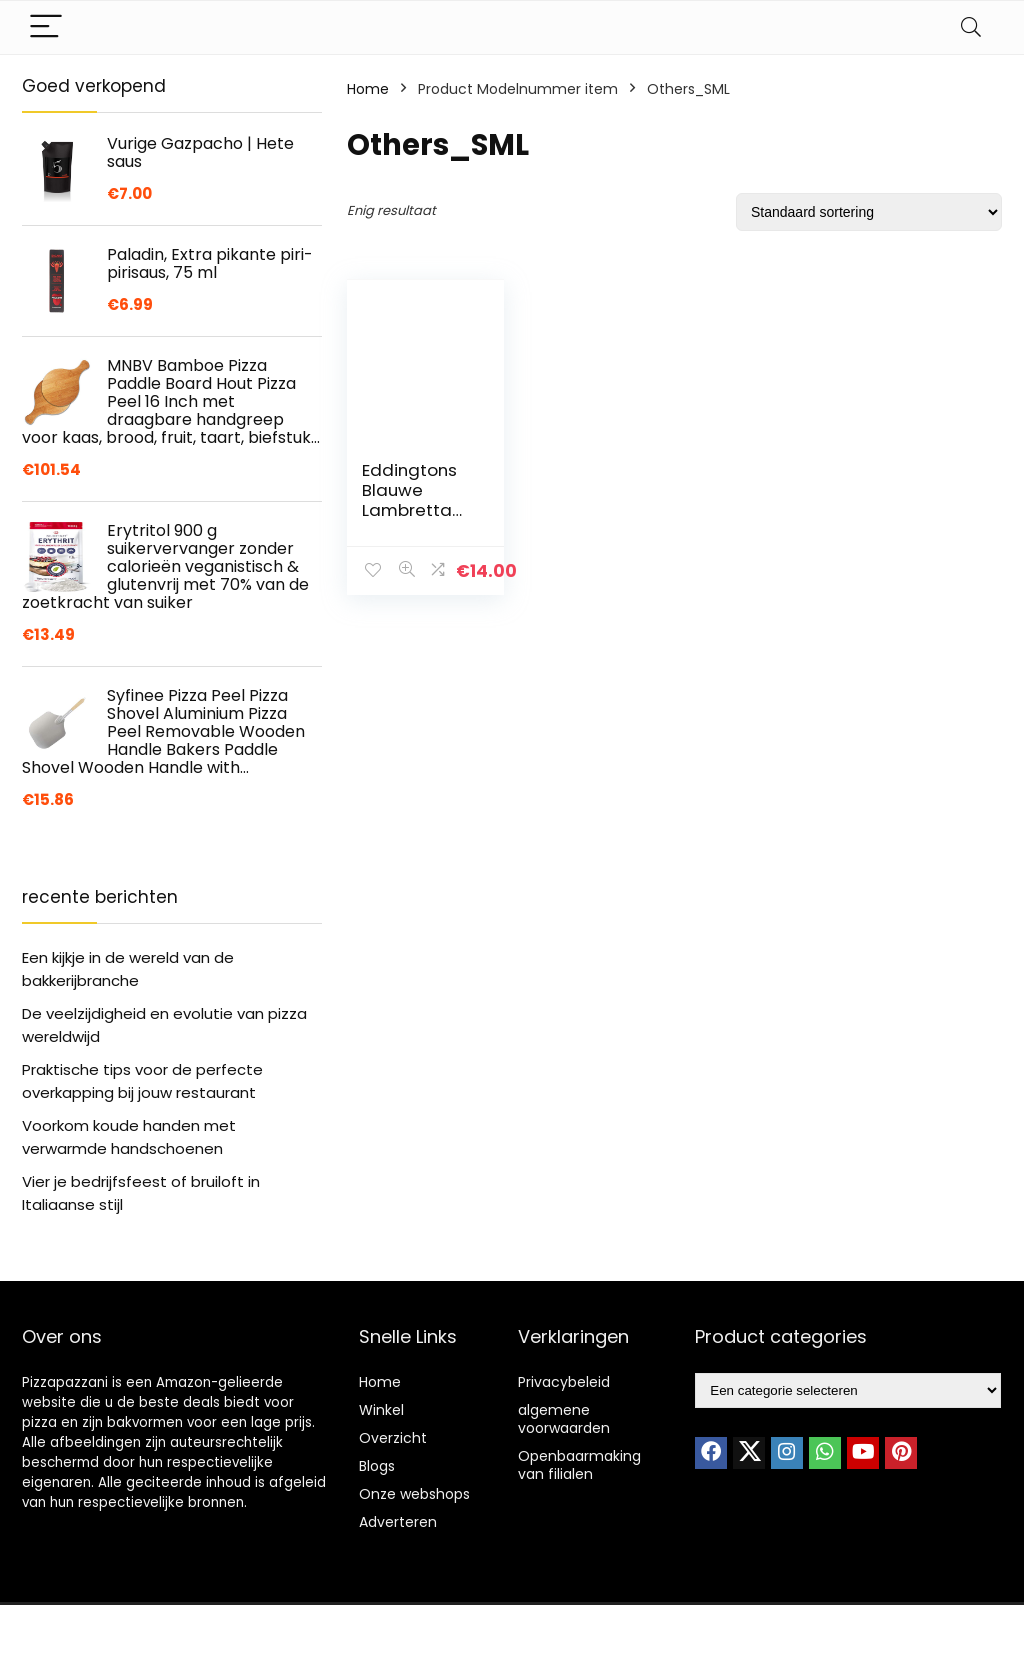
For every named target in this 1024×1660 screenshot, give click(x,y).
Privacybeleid (564, 1382)
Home (368, 89)
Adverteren (398, 1522)
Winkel (381, 1410)
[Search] (971, 27)
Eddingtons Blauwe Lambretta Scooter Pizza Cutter (412, 510)
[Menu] (46, 27)
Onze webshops (414, 1494)
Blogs (377, 1466)
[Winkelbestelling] (869, 212)
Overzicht (393, 1438)
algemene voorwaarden (564, 1419)
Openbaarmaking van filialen (579, 1465)
